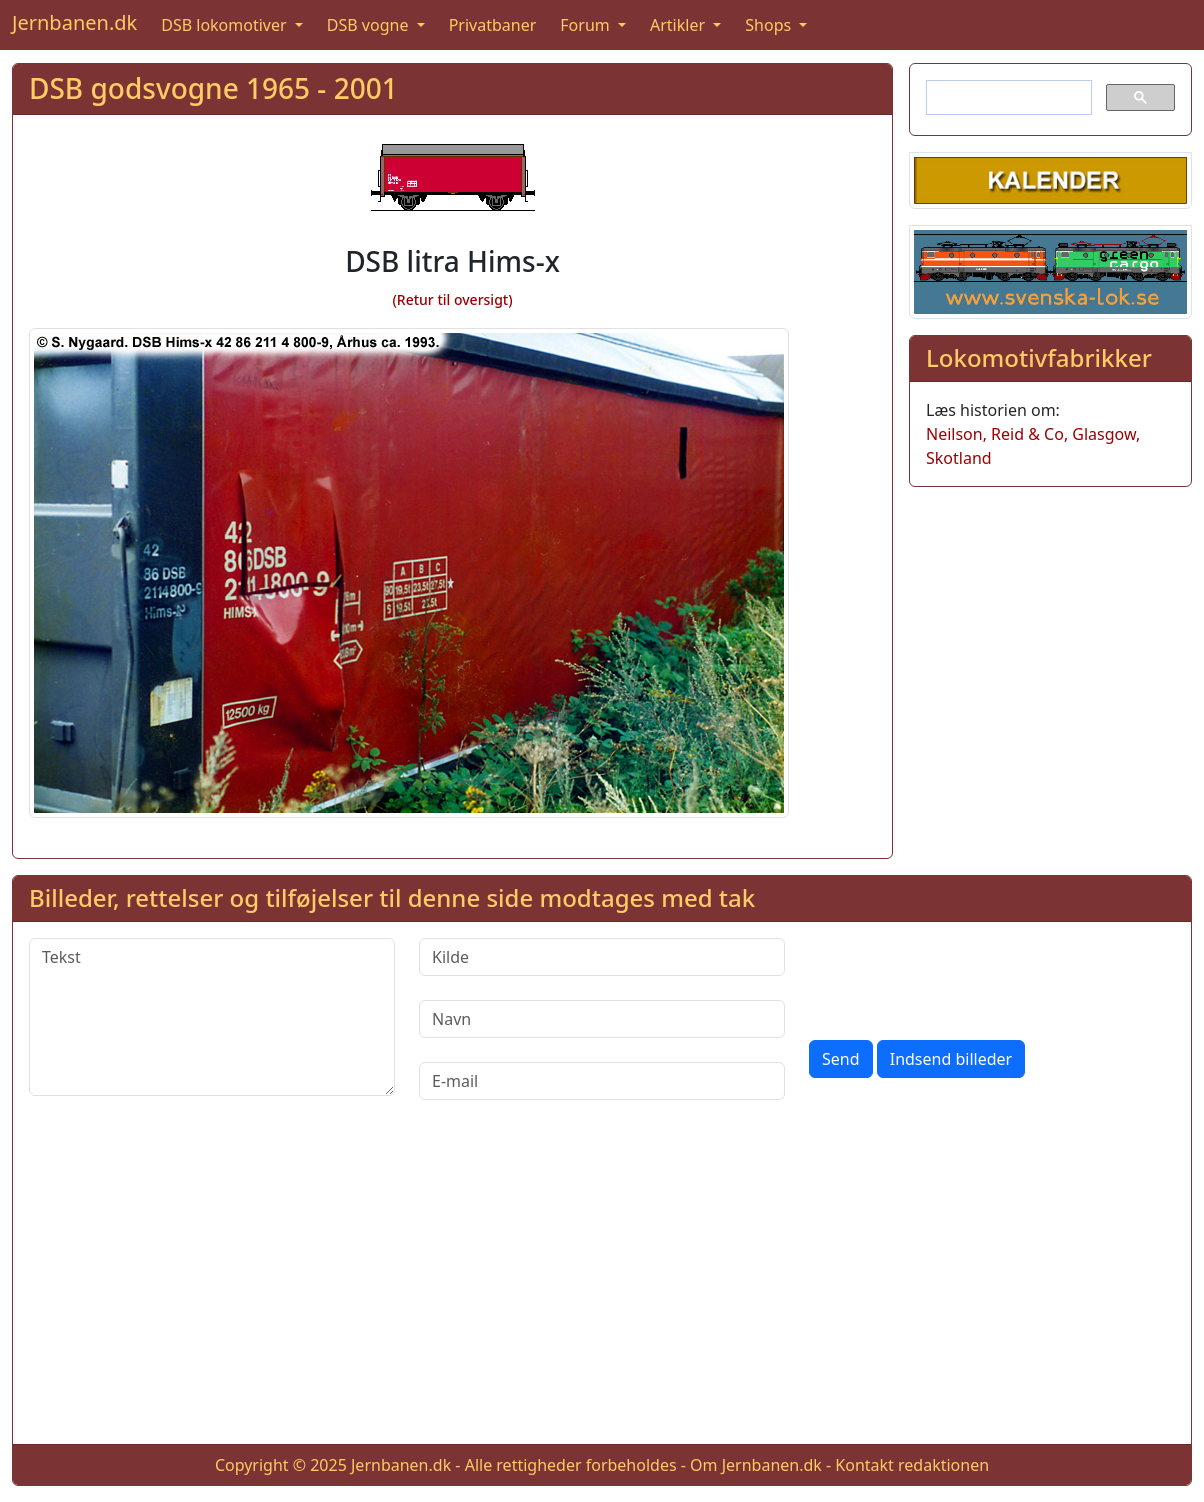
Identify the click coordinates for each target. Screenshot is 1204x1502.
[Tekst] (212, 1017)
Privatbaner (493, 25)
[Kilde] (602, 957)
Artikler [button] (679, 25)
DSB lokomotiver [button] (226, 25)
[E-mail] (602, 1081)
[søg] (1007, 98)
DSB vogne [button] (370, 25)
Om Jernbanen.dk (756, 1465)
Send (841, 1059)
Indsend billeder (951, 1059)
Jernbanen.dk (74, 22)
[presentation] (961, 977)
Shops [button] (770, 25)
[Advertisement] (602, 1288)
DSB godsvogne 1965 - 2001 (213, 88)
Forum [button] (587, 25)
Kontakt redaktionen (912, 1465)
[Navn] (602, 1019)
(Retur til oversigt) (452, 299)
